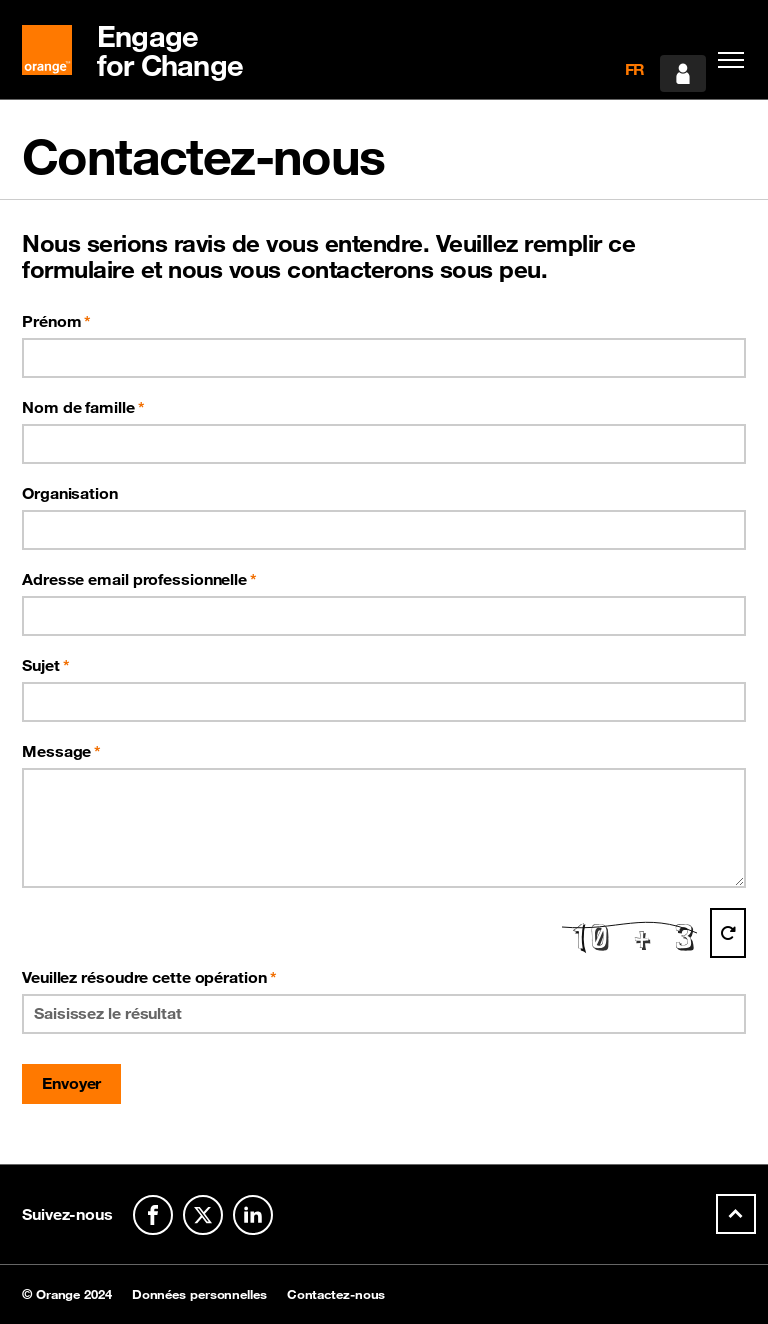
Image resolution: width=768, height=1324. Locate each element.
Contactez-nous (336, 1294)
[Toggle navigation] (726, 60)
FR (635, 69)
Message (56, 751)
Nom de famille (78, 407)
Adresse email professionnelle (134, 579)
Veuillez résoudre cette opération (149, 977)
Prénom (51, 321)
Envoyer (71, 1083)
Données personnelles (199, 1294)
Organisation (70, 493)
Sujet (41, 665)
